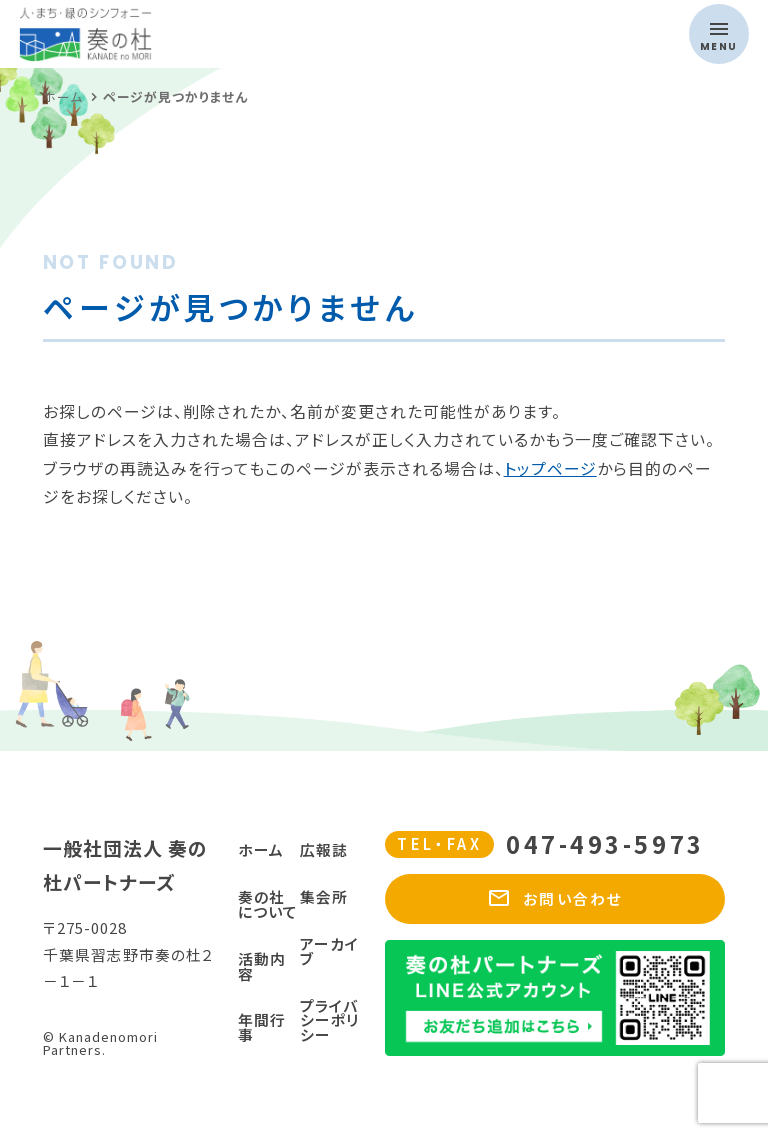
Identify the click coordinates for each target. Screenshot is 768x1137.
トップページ (550, 468)
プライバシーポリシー (329, 1020)
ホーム (261, 849)
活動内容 (262, 966)
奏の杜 (172, 34)
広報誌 (324, 849)
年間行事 (262, 1027)
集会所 (324, 896)
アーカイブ (329, 951)
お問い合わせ (555, 899)
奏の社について (268, 904)
